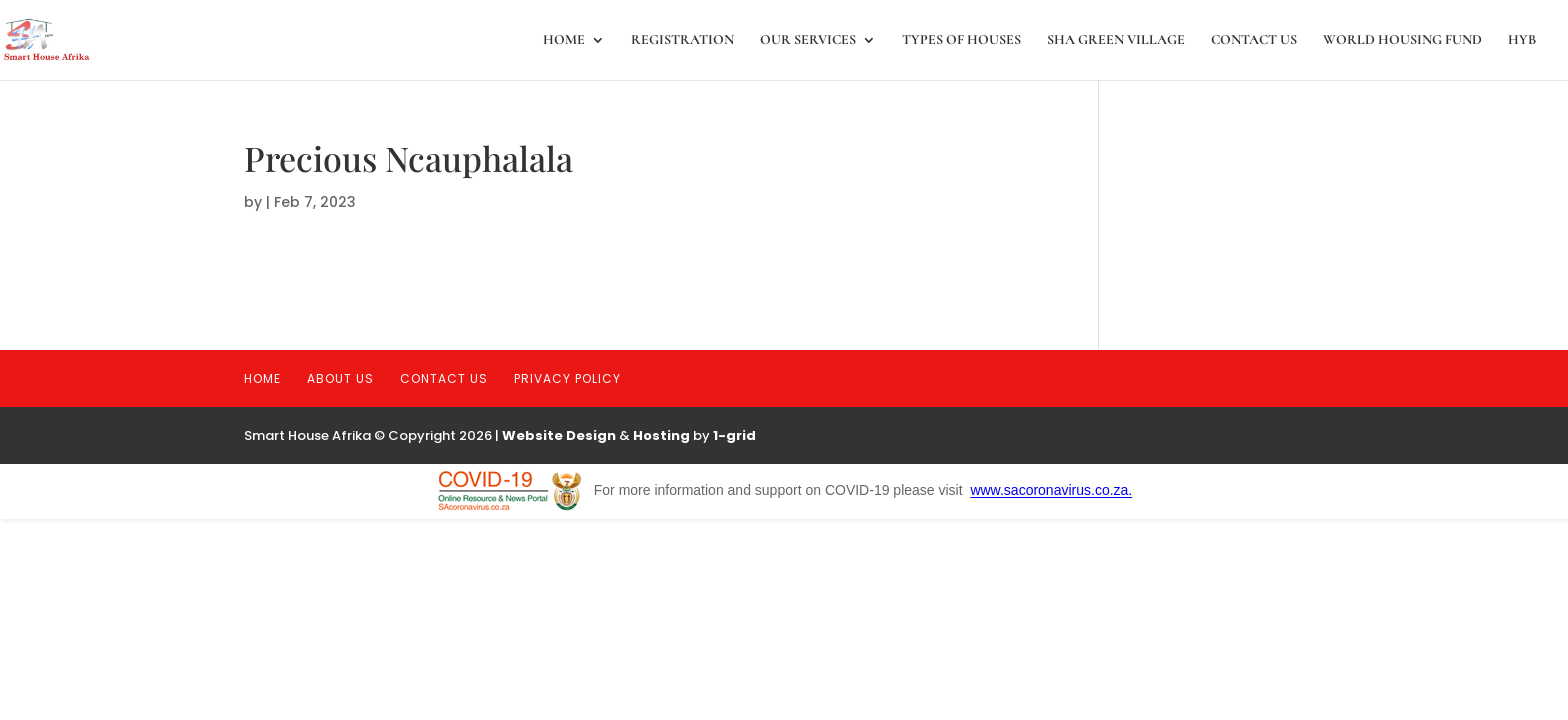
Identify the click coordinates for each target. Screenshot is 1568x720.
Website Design (559, 435)
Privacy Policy (567, 378)
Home (564, 40)
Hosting (661, 435)
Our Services (808, 40)
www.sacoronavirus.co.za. (1051, 491)
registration (682, 40)
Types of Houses (961, 40)
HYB (1522, 40)
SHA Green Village (1116, 40)
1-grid (734, 435)
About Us (340, 378)
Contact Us (1254, 40)
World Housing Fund (1402, 40)
